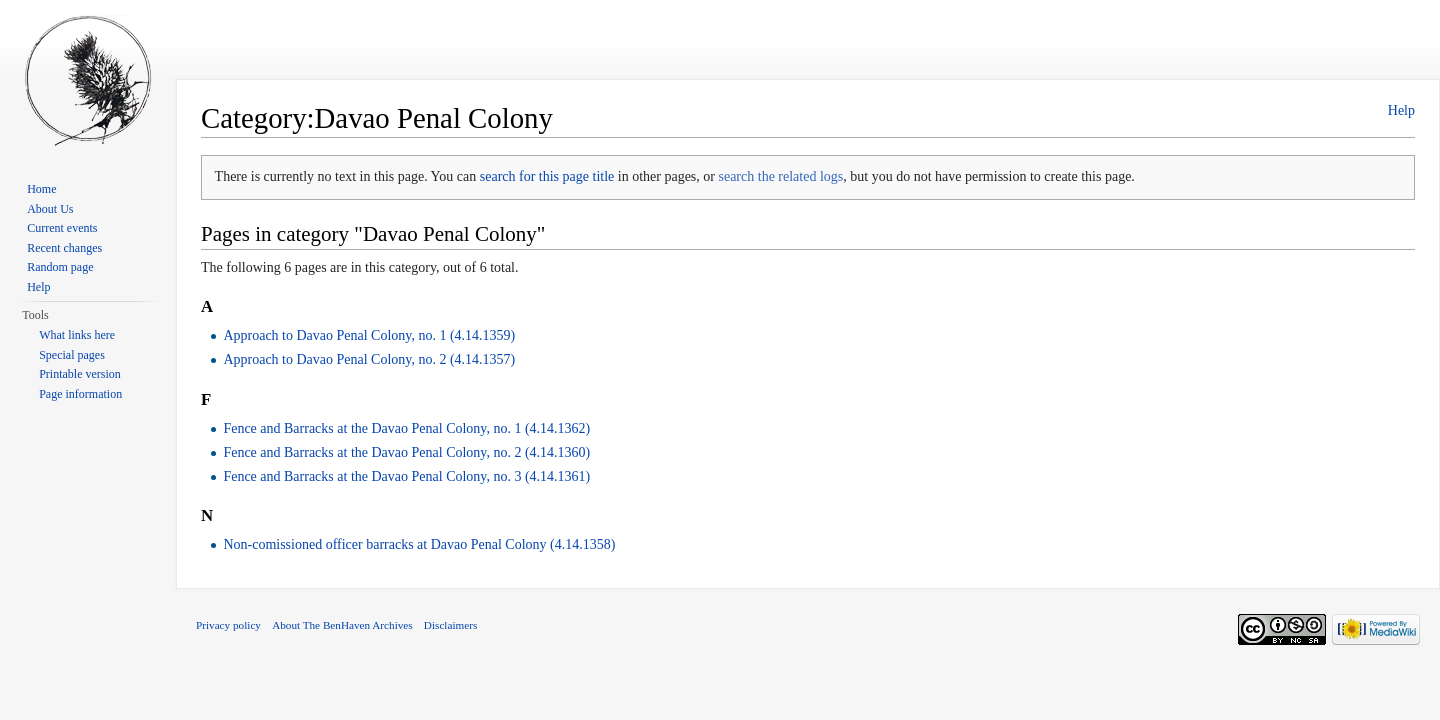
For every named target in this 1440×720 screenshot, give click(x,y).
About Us (50, 209)
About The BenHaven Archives (342, 625)
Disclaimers (450, 625)
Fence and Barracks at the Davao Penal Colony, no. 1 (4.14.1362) (406, 428)
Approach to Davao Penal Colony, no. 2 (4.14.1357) (369, 359)
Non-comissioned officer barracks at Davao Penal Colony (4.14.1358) (419, 544)
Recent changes (64, 248)
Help (1401, 110)
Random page (60, 267)
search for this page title (547, 176)
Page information (80, 394)
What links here (77, 335)
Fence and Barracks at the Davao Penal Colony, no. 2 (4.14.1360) (406, 452)
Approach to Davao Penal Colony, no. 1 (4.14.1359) (369, 335)
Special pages (72, 355)
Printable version (80, 374)
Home (41, 189)
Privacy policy (228, 625)
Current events (62, 228)
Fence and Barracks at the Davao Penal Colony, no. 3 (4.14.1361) (406, 476)
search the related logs (780, 176)
